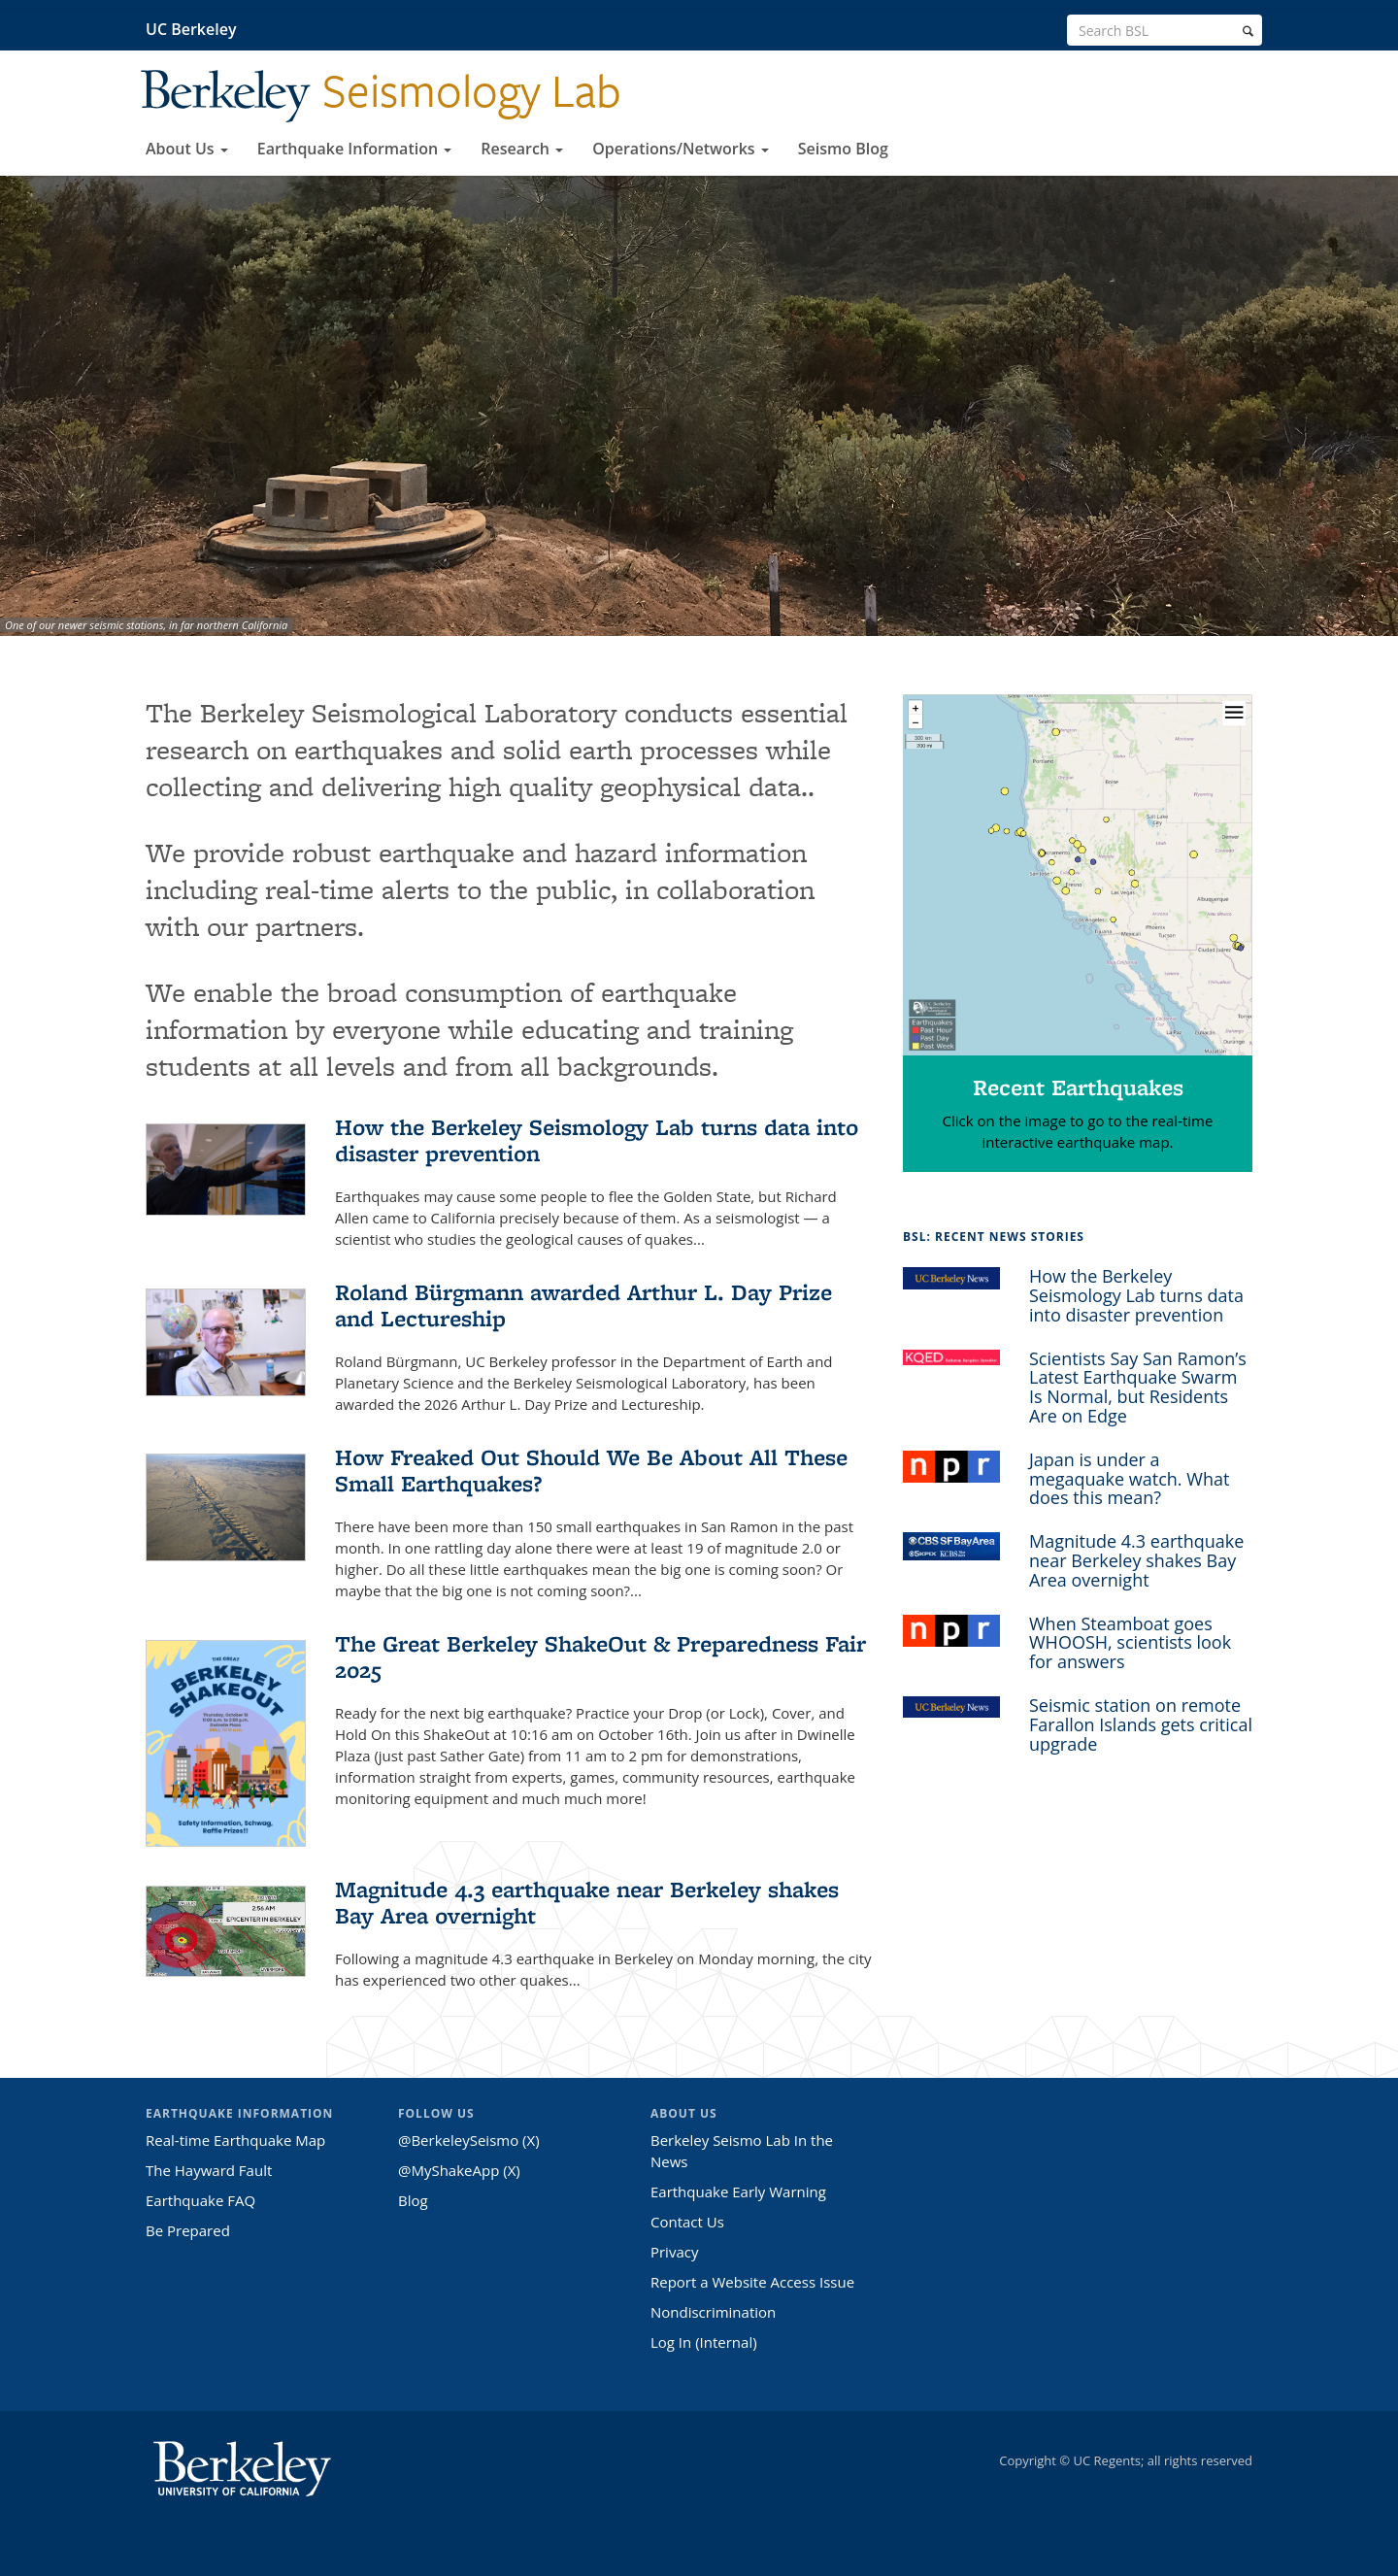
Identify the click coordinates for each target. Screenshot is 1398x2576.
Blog (413, 2200)
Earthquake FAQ (200, 2200)
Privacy (674, 2251)
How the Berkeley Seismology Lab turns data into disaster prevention (596, 1140)
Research (522, 148)
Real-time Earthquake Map (235, 2140)
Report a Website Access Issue (752, 2282)
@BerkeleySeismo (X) (469, 2140)
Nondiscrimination (713, 2312)
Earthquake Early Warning (738, 2191)
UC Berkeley (191, 29)
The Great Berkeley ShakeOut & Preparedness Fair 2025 (600, 1656)
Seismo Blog (843, 148)
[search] (1248, 31)
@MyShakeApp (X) (459, 2170)
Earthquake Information (354, 148)
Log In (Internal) (703, 2342)
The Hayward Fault (209, 2170)
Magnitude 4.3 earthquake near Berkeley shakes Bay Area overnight (587, 1902)
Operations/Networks (680, 148)
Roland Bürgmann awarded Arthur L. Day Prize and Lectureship (583, 1305)
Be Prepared (188, 2230)
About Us (187, 148)
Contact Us (687, 2221)
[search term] (1164, 30)
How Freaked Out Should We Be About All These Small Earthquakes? (591, 1470)
